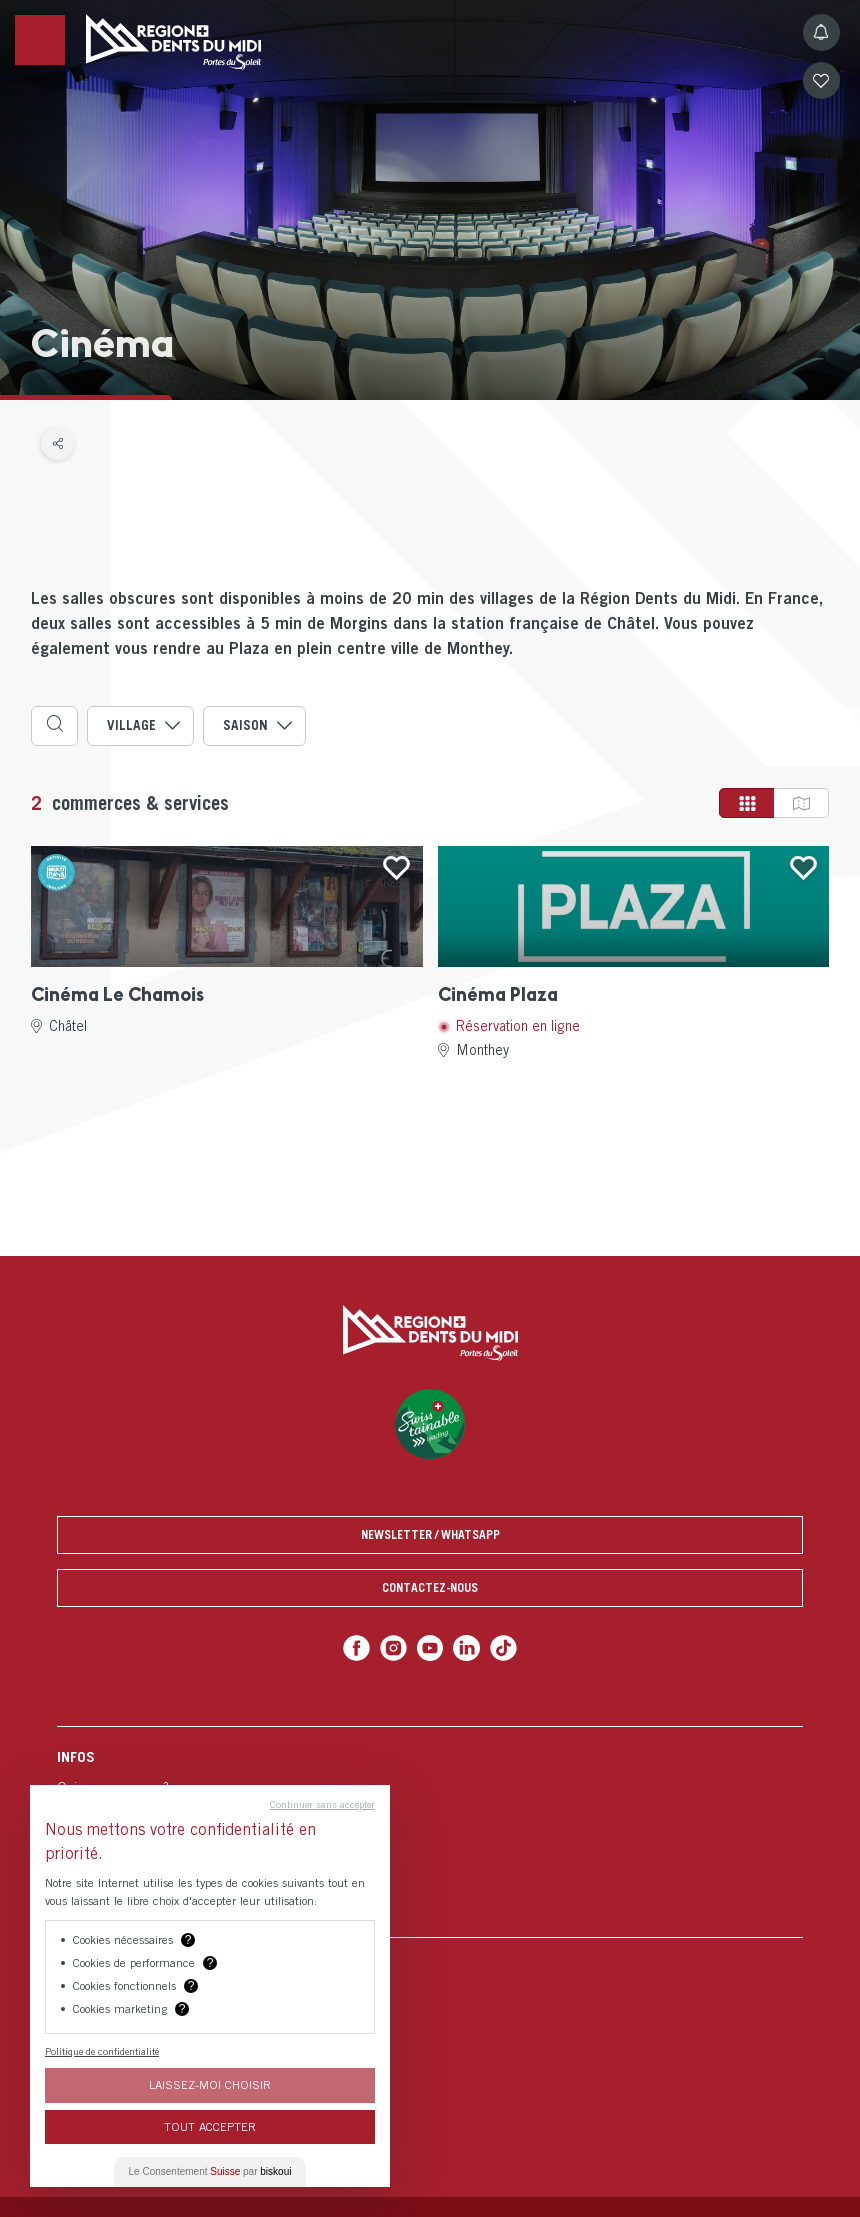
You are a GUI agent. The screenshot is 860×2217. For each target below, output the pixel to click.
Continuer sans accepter (322, 1804)
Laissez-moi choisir (210, 2084)
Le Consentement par (210, 2171)
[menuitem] (430, 1831)
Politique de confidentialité (102, 2051)
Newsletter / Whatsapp (430, 1534)
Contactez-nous (430, 1587)
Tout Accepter (210, 2126)
